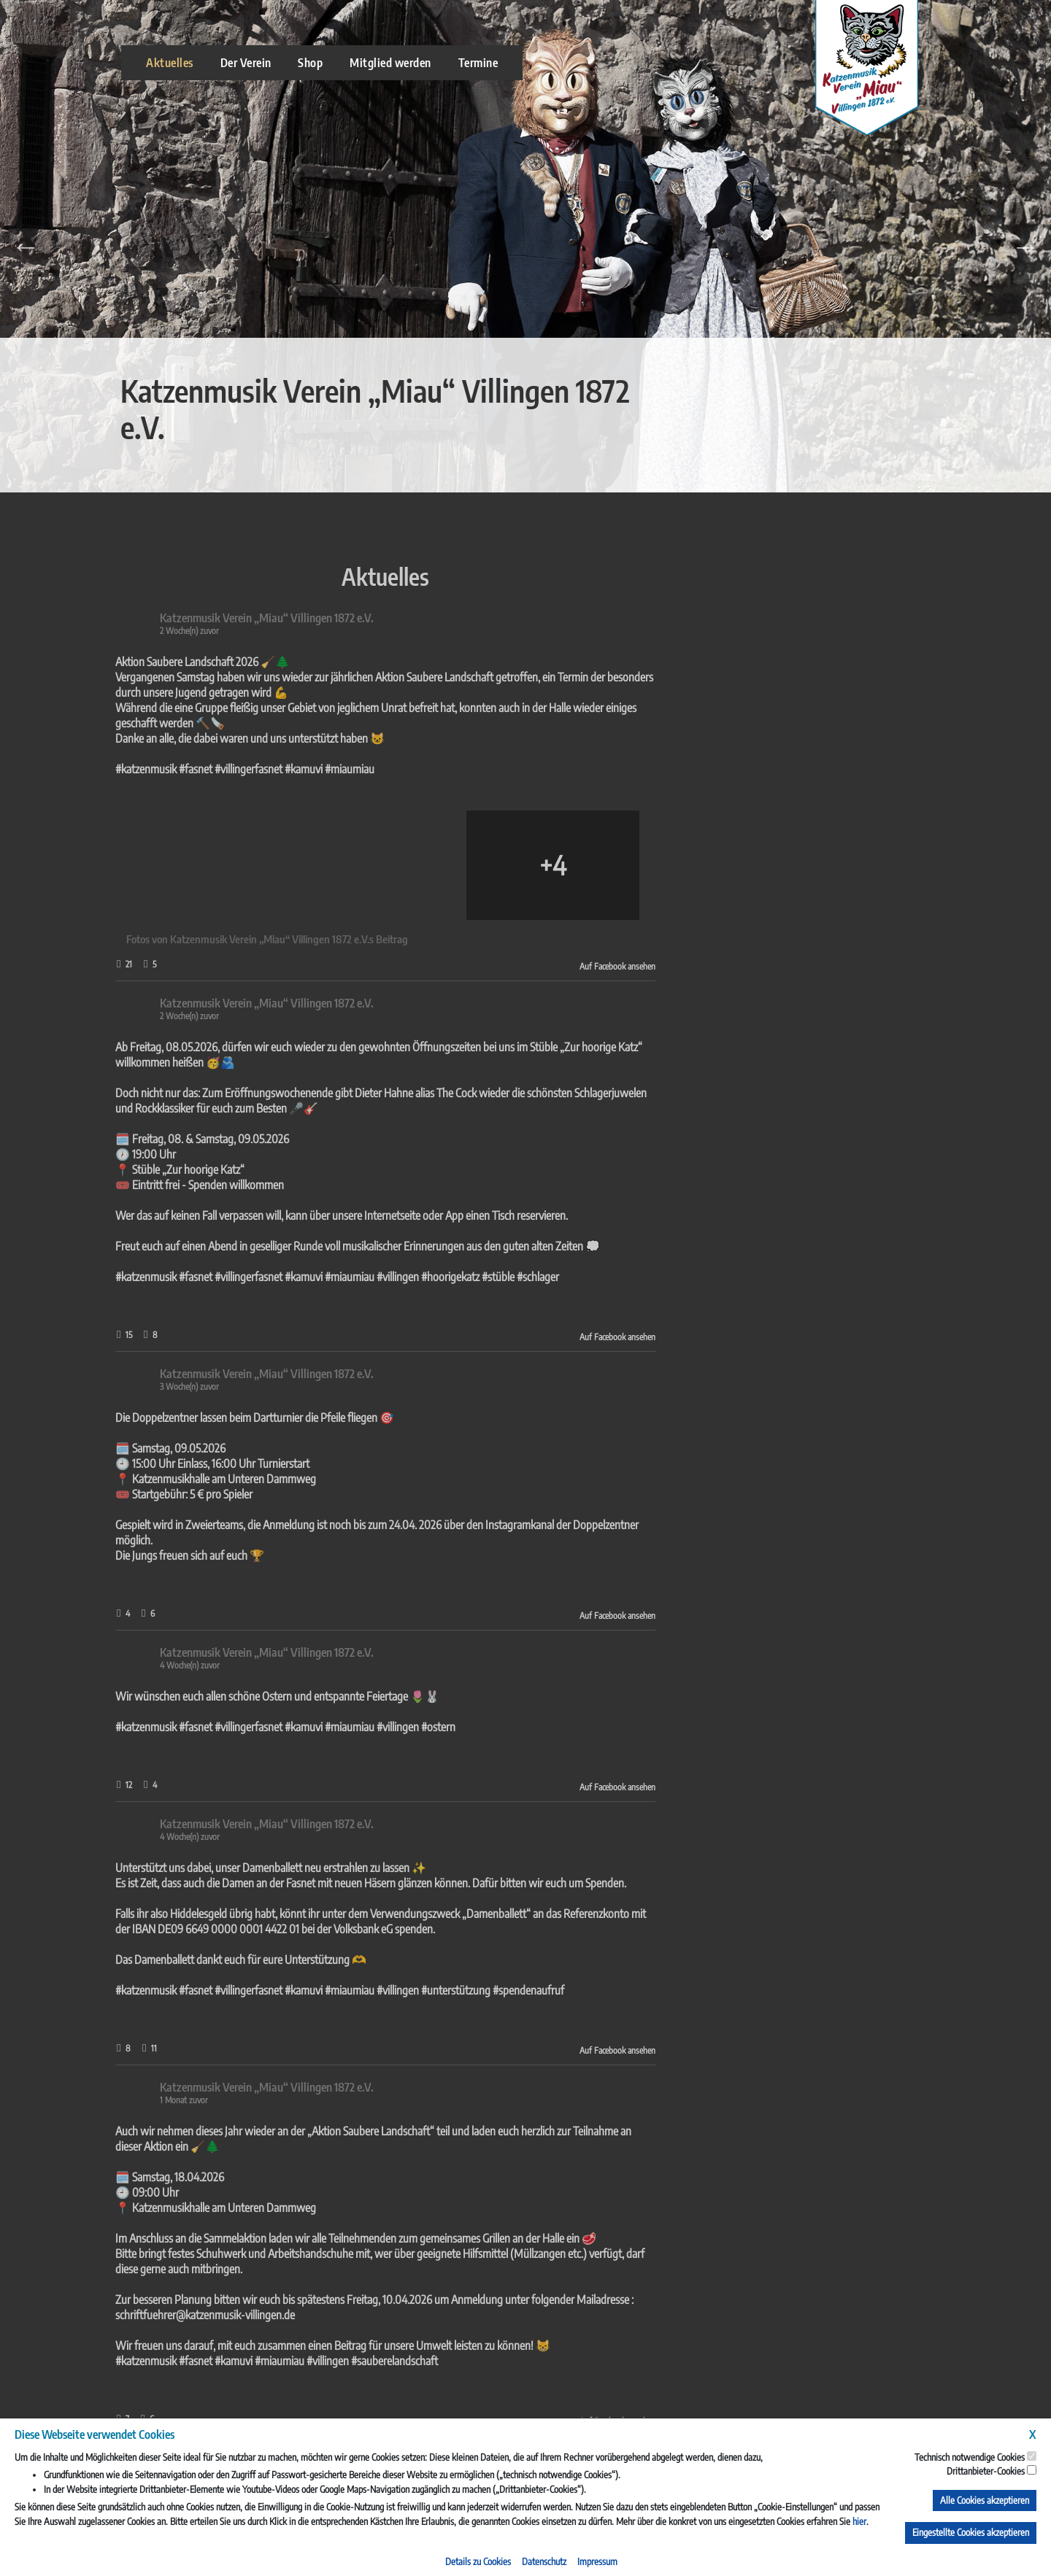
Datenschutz (544, 2561)
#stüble (239, 1276)
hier (859, 2521)
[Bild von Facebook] (118, 865)
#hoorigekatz (191, 1276)
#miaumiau (90, 769)
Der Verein (246, 62)
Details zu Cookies (478, 2561)
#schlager (279, 1276)
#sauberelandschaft (135, 2360)
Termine (478, 62)
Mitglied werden (390, 62)
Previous (25, 246)
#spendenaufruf (269, 1990)
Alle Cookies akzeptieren (984, 2500)
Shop (310, 62)
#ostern (179, 1727)
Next (1025, 246)
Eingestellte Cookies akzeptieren (970, 2532)
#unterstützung (196, 1990)
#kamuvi (44, 769)
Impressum (597, 2561)
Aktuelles (169, 62)
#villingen (139, 1276)
